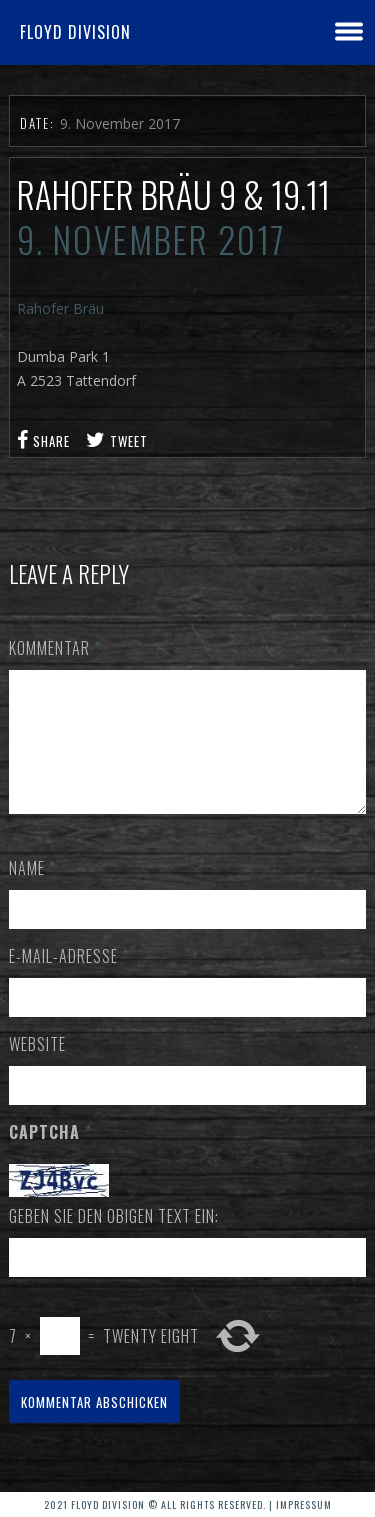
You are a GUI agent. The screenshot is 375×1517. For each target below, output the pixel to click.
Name (32, 892)
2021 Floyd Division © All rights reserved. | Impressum (188, 1504)
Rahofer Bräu (60, 308)
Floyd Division (75, 32)
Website (37, 1068)
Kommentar (55, 648)
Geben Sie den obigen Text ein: (114, 1240)
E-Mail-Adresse (69, 980)
